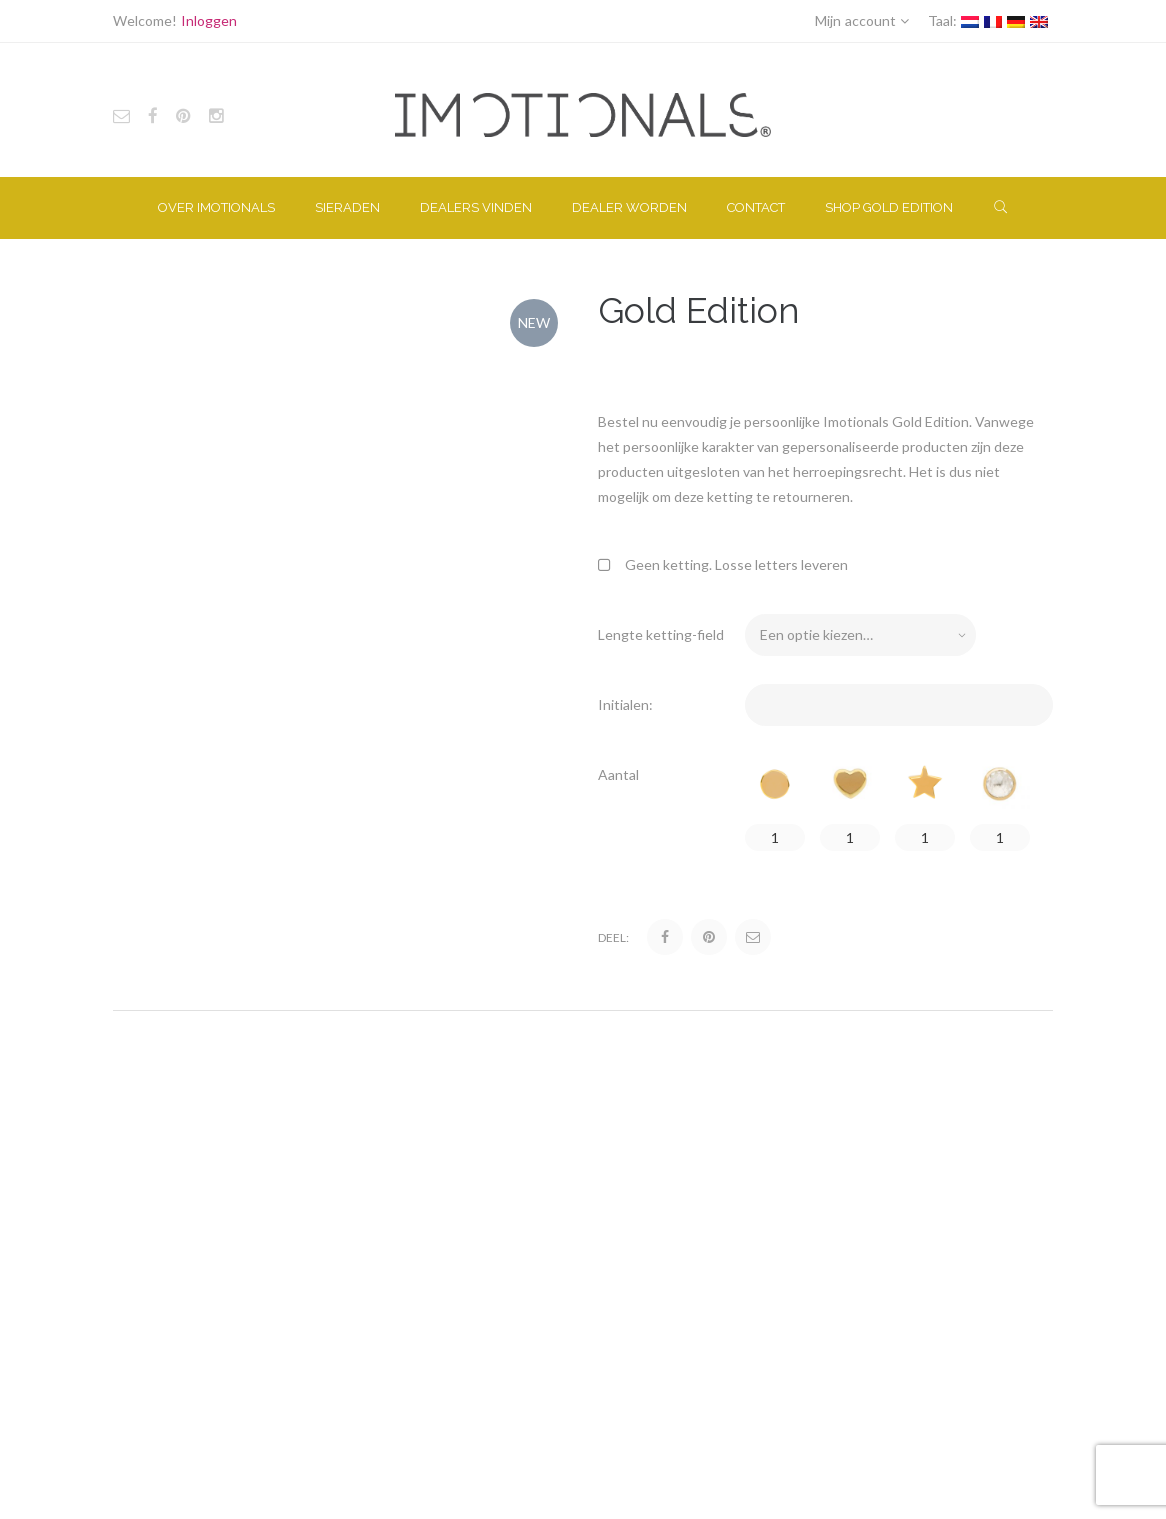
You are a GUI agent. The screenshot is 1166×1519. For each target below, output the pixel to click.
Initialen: (625, 704)
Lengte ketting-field (661, 634)
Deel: (613, 937)
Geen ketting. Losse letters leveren (723, 564)
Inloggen (209, 20)
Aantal (618, 774)
